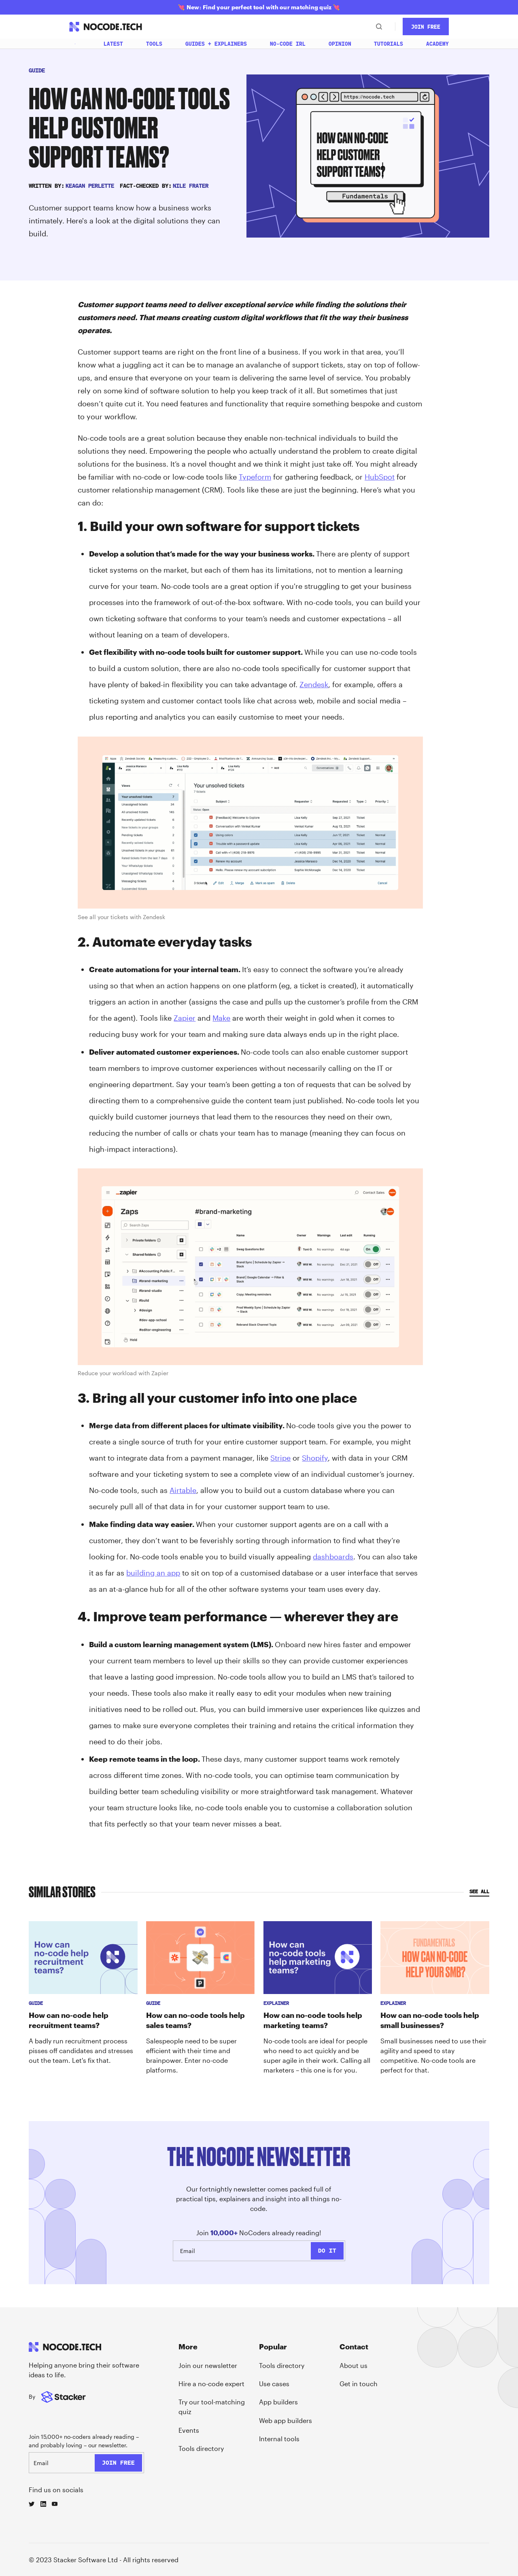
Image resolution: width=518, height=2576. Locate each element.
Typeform (255, 476)
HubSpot (380, 476)
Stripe (280, 1457)
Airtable (183, 1490)
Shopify (315, 1457)
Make (221, 1017)
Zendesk (313, 684)
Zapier (184, 1017)
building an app (153, 1572)
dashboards (333, 1556)
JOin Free (425, 26)
